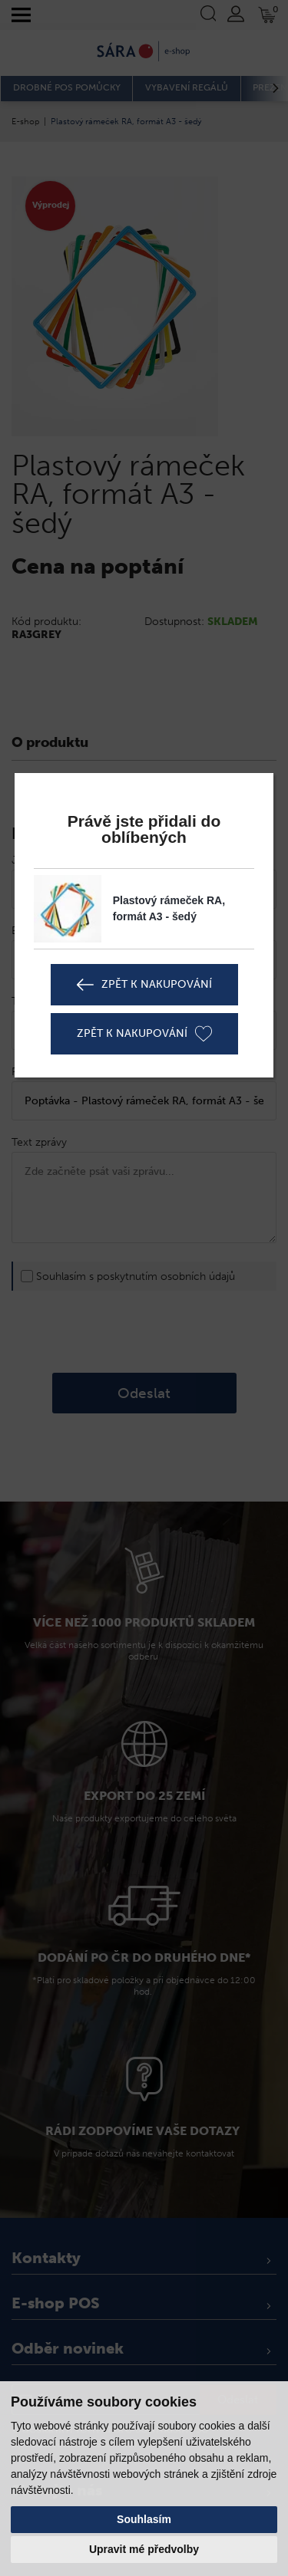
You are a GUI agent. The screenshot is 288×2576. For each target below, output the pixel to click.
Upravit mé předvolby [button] (144, 2549)
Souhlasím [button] (144, 2519)
